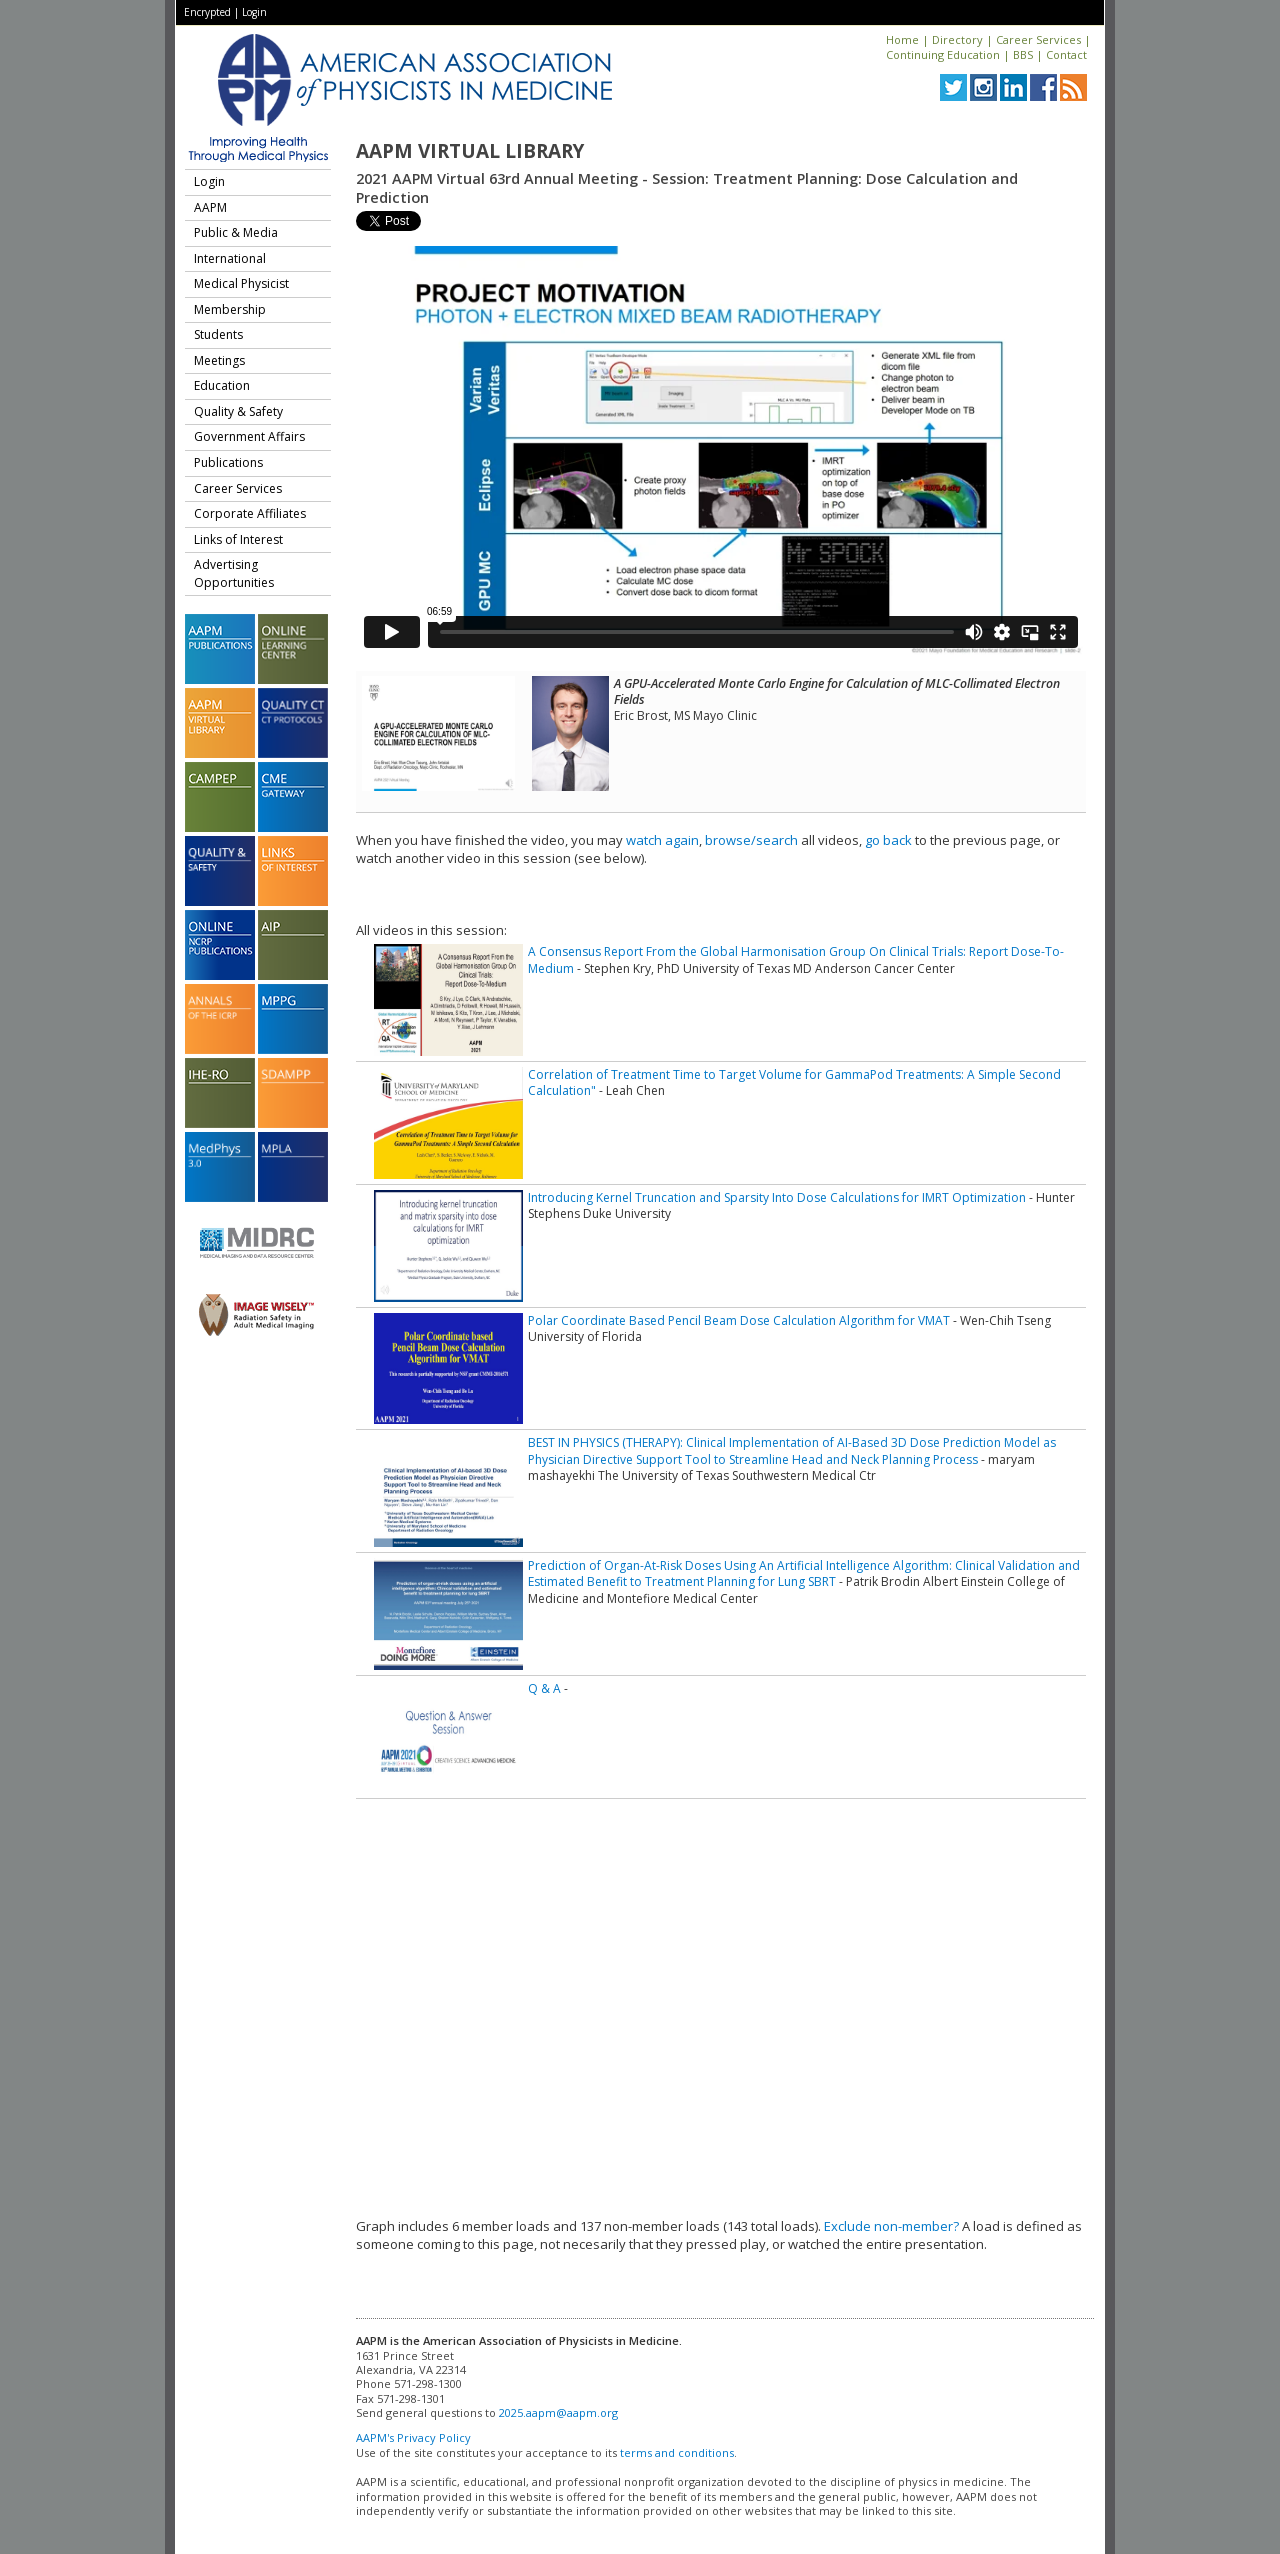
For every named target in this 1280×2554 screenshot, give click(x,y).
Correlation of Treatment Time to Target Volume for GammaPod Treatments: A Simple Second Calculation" (794, 1082)
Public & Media (236, 232)
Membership (230, 309)
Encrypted (207, 12)
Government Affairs (249, 436)
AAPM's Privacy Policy (413, 2437)
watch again (662, 840)
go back (888, 840)
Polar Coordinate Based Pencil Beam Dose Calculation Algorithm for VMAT (739, 1320)
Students (218, 334)
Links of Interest (238, 539)
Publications (228, 462)
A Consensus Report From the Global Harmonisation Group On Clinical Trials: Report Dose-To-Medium (796, 959)
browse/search (751, 840)
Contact (1066, 54)
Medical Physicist (241, 283)
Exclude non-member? (891, 2226)
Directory (957, 39)
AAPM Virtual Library (470, 151)
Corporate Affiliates (250, 513)
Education (222, 385)
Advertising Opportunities (234, 573)
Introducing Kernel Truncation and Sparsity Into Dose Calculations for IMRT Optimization (777, 1197)
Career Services (1038, 39)
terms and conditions (677, 2452)
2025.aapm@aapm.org (558, 2412)
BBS (1023, 54)
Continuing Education (943, 54)
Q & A (544, 1688)
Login (254, 12)
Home (902, 39)
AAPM (210, 207)
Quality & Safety (238, 411)
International (230, 258)
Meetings (219, 360)
